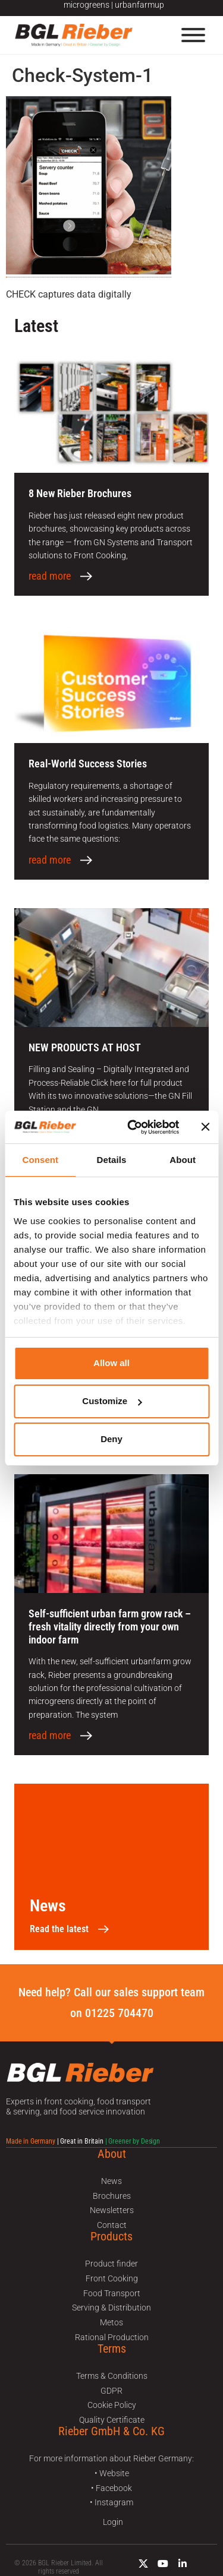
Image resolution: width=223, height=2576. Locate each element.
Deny (111, 1439)
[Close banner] (205, 1127)
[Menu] (193, 35)
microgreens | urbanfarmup (114, 5)
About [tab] (182, 1160)
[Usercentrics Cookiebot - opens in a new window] (133, 1127)
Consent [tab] (40, 1160)
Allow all (111, 1363)
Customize (112, 1401)
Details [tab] (112, 1160)
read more (50, 576)
